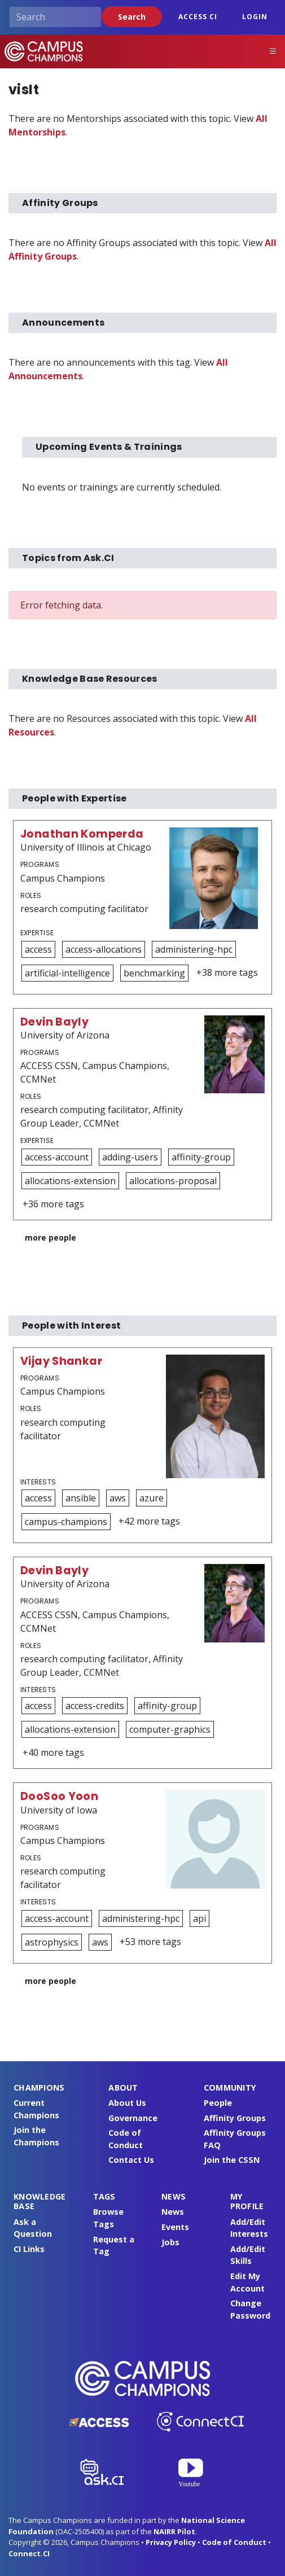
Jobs (170, 2242)
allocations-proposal (173, 1181)
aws (117, 1498)
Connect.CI (29, 2553)
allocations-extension (70, 1181)
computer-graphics (170, 1729)
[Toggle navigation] (273, 51)
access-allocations (103, 949)
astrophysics (51, 1942)
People (218, 2102)
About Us (127, 2102)
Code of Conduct (234, 2542)
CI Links (29, 2249)
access (38, 949)
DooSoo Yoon (59, 1796)
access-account (57, 1157)
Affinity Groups (235, 2118)
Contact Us (131, 2159)
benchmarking (154, 973)
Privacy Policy (171, 2542)
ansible (80, 1498)
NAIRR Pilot (174, 2531)
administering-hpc (194, 949)
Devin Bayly (54, 1021)
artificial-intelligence (67, 973)
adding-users (130, 1157)
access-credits (94, 1705)
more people (50, 1237)
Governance (132, 2118)
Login (255, 16)
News (172, 2211)
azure (151, 1498)
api (199, 1918)
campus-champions (66, 1521)
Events (175, 2227)
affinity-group (201, 1157)
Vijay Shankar (61, 1361)
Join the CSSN (232, 2159)
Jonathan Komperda (82, 834)
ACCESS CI (197, 16)
